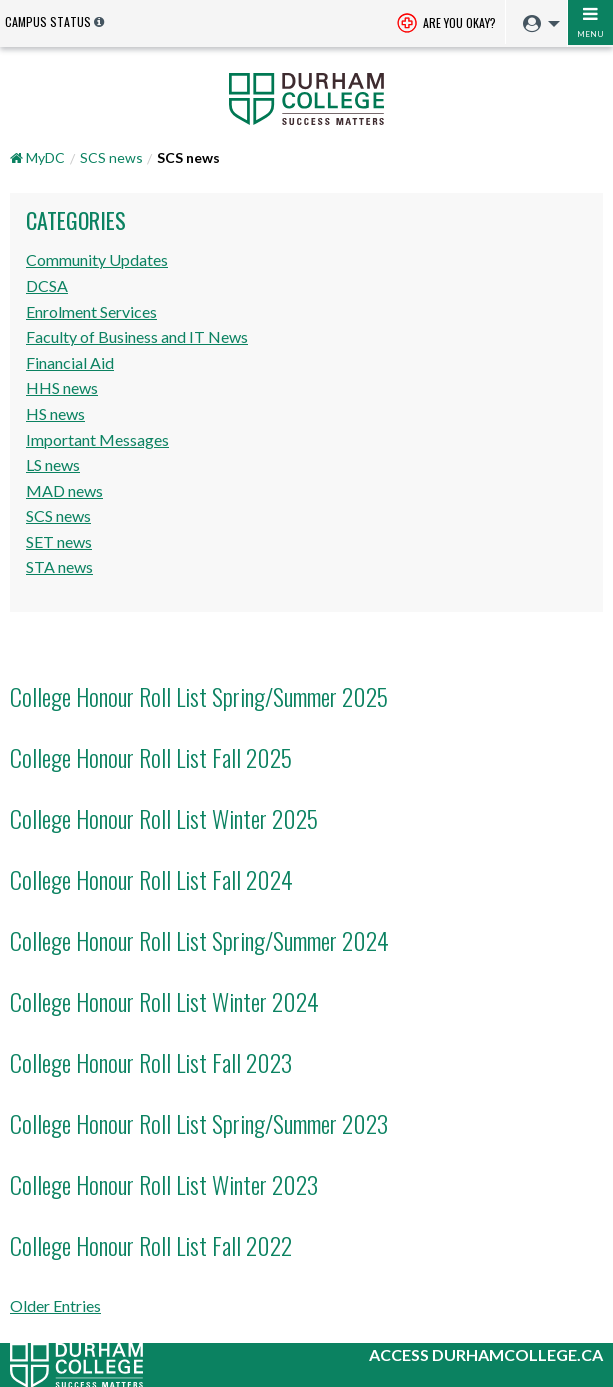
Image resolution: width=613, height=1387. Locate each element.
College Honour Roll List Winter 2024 (164, 1001)
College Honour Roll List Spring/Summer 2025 (199, 696)
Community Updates (97, 259)
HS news (55, 413)
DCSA (47, 285)
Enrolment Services (91, 311)
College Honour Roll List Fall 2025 (151, 757)
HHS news (62, 387)
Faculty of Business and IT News (137, 336)
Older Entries (55, 1305)
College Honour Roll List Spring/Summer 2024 (199, 940)
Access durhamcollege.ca (486, 1354)
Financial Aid (70, 362)
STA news (59, 566)
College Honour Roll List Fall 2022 (151, 1245)
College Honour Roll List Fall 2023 (151, 1062)
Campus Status (48, 21)
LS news (53, 464)
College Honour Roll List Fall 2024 (151, 879)
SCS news (111, 157)
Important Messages (97, 439)
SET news (59, 541)
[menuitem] (536, 24)
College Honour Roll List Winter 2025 (164, 818)
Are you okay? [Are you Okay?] (446, 24)
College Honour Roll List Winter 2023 (164, 1184)
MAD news (64, 490)
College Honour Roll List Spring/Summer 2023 (199, 1123)
